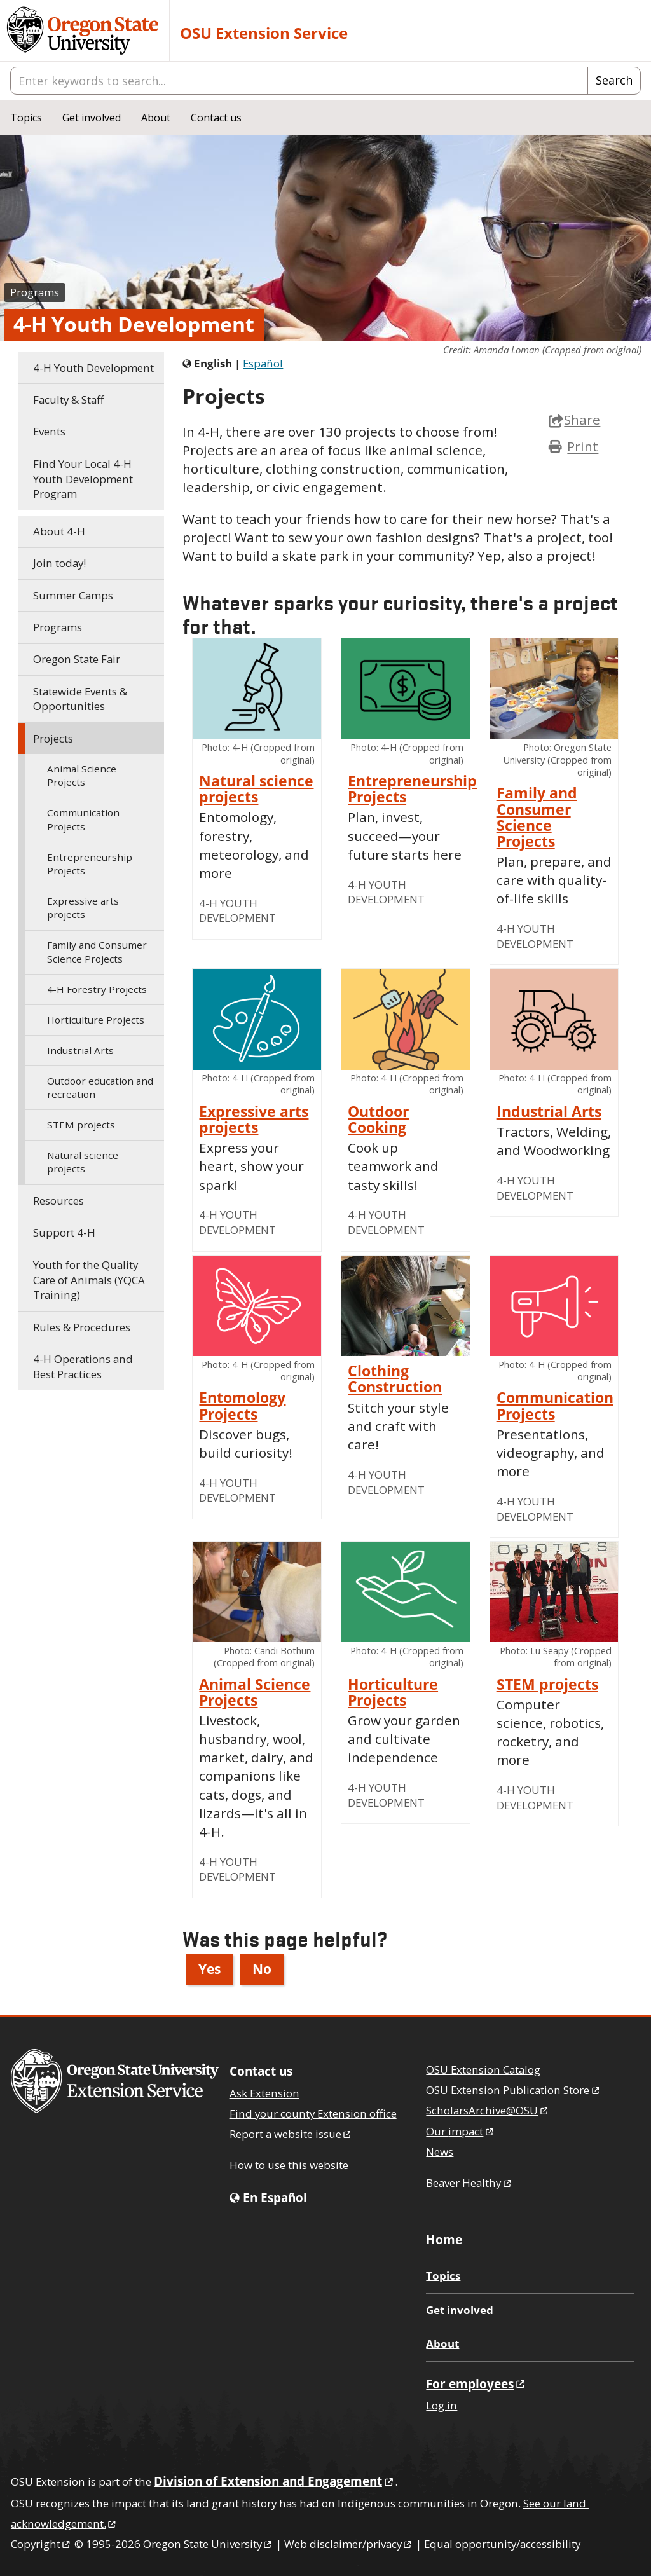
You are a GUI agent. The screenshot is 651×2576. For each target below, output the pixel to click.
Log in (441, 2405)
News (439, 2151)
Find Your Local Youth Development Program (83, 478)
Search (614, 80)
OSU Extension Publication (513, 2090)
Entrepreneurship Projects (89, 864)
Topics (26, 118)
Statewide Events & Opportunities (80, 699)
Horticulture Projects (95, 1019)
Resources (58, 1200)
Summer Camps (73, 595)
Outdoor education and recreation (100, 1087)
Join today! (59, 563)
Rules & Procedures (81, 1327)
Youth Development (93, 367)
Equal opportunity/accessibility (502, 2544)
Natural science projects (82, 1162)
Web (348, 2544)
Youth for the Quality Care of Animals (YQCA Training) (89, 1279)
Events (49, 431)
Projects (53, 738)
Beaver (469, 2182)
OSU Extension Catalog (483, 2069)
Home (444, 2239)
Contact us (216, 118)
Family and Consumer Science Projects (97, 951)
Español (263, 363)
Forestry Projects (97, 989)
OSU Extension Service (264, 32)
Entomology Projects (242, 1405)
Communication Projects (83, 819)
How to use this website (289, 2165)
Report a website (291, 2134)
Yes (209, 1969)
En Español (275, 2197)
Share (574, 419)
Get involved (91, 118)
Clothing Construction (395, 1379)
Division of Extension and (274, 2481)
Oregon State (208, 2544)
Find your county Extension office (313, 2113)
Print (582, 446)
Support (64, 1232)
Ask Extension (264, 2093)
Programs (34, 292)
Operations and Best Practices (83, 1366)
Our (460, 2131)
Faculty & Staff (68, 399)
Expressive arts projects (83, 907)
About (155, 118)
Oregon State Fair (76, 659)
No (261, 1969)
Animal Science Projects (81, 775)
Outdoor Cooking (378, 1119)
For (476, 2383)
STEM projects (81, 1124)
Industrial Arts (80, 1050)
